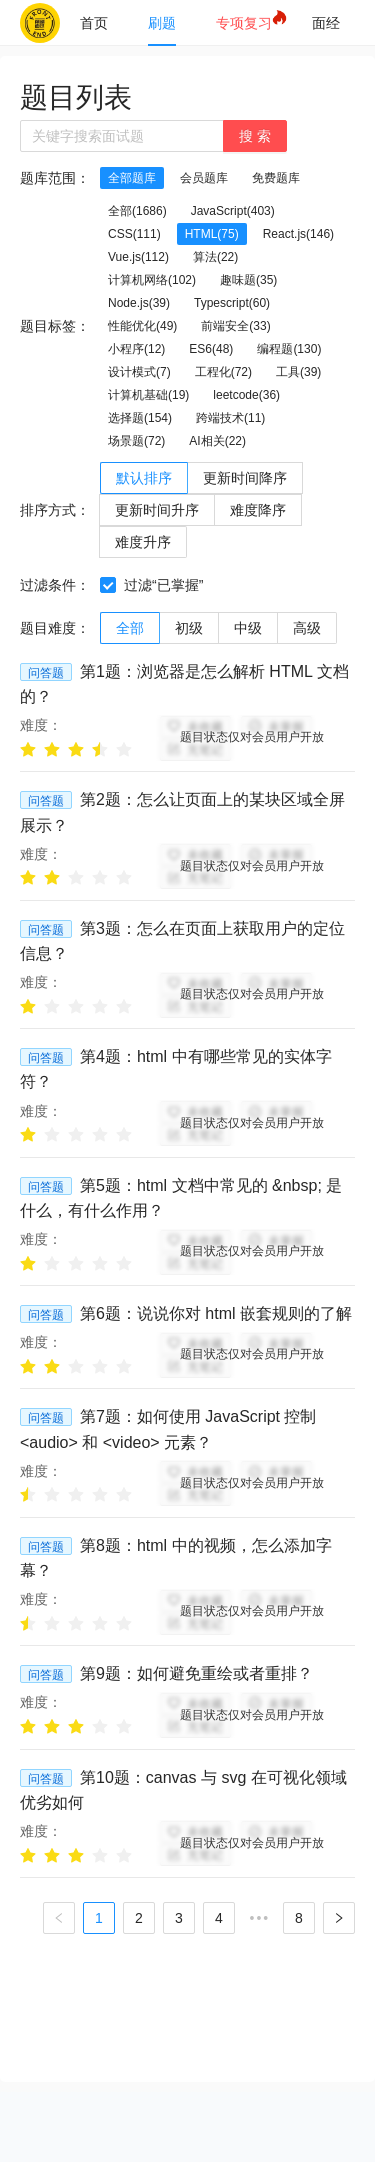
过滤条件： (55, 585)
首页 (94, 23)
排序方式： (55, 510)
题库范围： (55, 178)
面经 (326, 23)
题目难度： (55, 628)
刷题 (162, 23)
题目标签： (55, 326)
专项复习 (244, 23)
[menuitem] (94, 23)
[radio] (28, 748)
